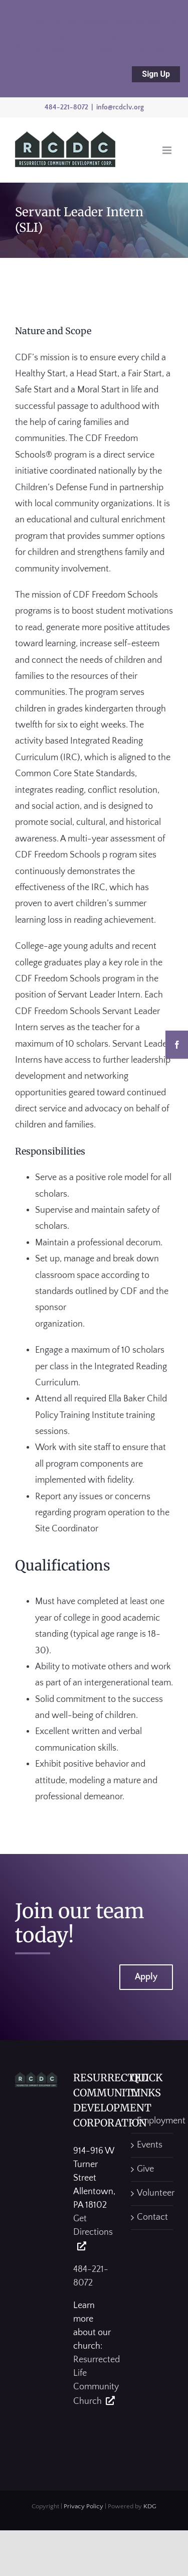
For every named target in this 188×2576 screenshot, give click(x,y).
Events (149, 2145)
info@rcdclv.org (120, 107)
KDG (149, 2506)
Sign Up (156, 74)
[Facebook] (177, 1045)
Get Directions (93, 2225)
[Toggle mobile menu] (167, 150)
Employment (152, 2121)
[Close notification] (16, 49)
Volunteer (152, 2193)
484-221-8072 (66, 107)
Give (145, 2169)
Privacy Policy (83, 2506)
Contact (152, 2217)
